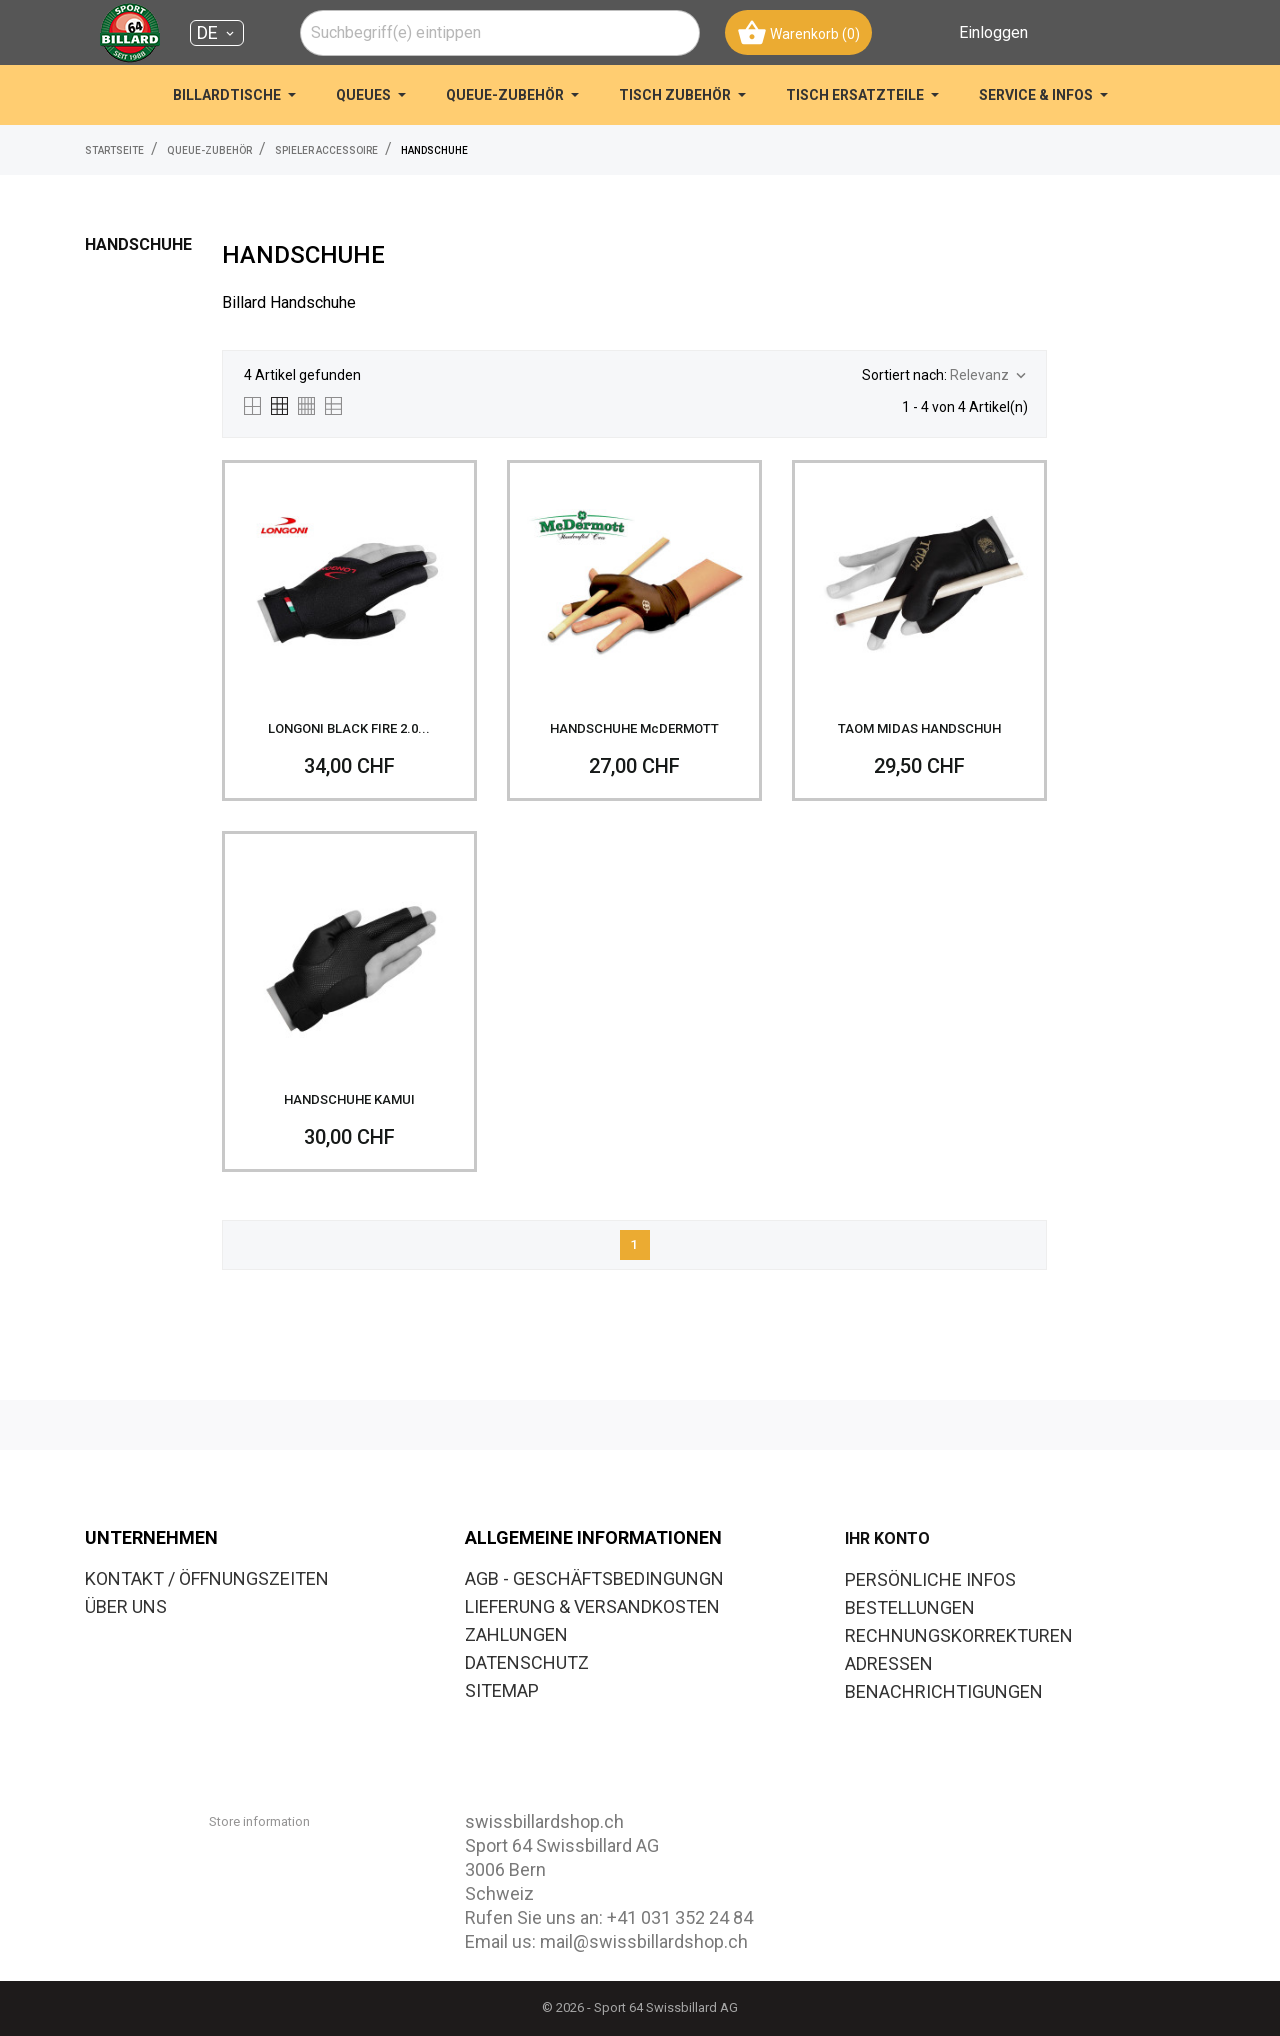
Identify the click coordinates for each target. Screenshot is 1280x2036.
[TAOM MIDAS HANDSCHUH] (919, 587)
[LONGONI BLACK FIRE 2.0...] (349, 587)
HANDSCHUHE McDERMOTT (634, 728)
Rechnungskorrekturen (959, 1635)
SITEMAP (502, 1690)
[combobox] (500, 33)
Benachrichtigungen (944, 1691)
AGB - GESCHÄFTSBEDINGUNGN (594, 1578)
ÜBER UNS (126, 1606)
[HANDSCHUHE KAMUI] (349, 958)
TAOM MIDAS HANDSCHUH (919, 728)
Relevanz (990, 376)
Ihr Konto (887, 1538)
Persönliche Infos (930, 1579)
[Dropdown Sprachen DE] (217, 33)
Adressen (889, 1663)
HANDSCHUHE (138, 244)
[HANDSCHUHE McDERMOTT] (634, 587)
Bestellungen (910, 1607)
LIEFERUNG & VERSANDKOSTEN (592, 1606)
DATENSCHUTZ (527, 1662)
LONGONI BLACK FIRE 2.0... (349, 728)
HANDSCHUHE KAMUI (349, 1099)
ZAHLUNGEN (516, 1634)
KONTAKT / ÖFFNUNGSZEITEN (207, 1578)
